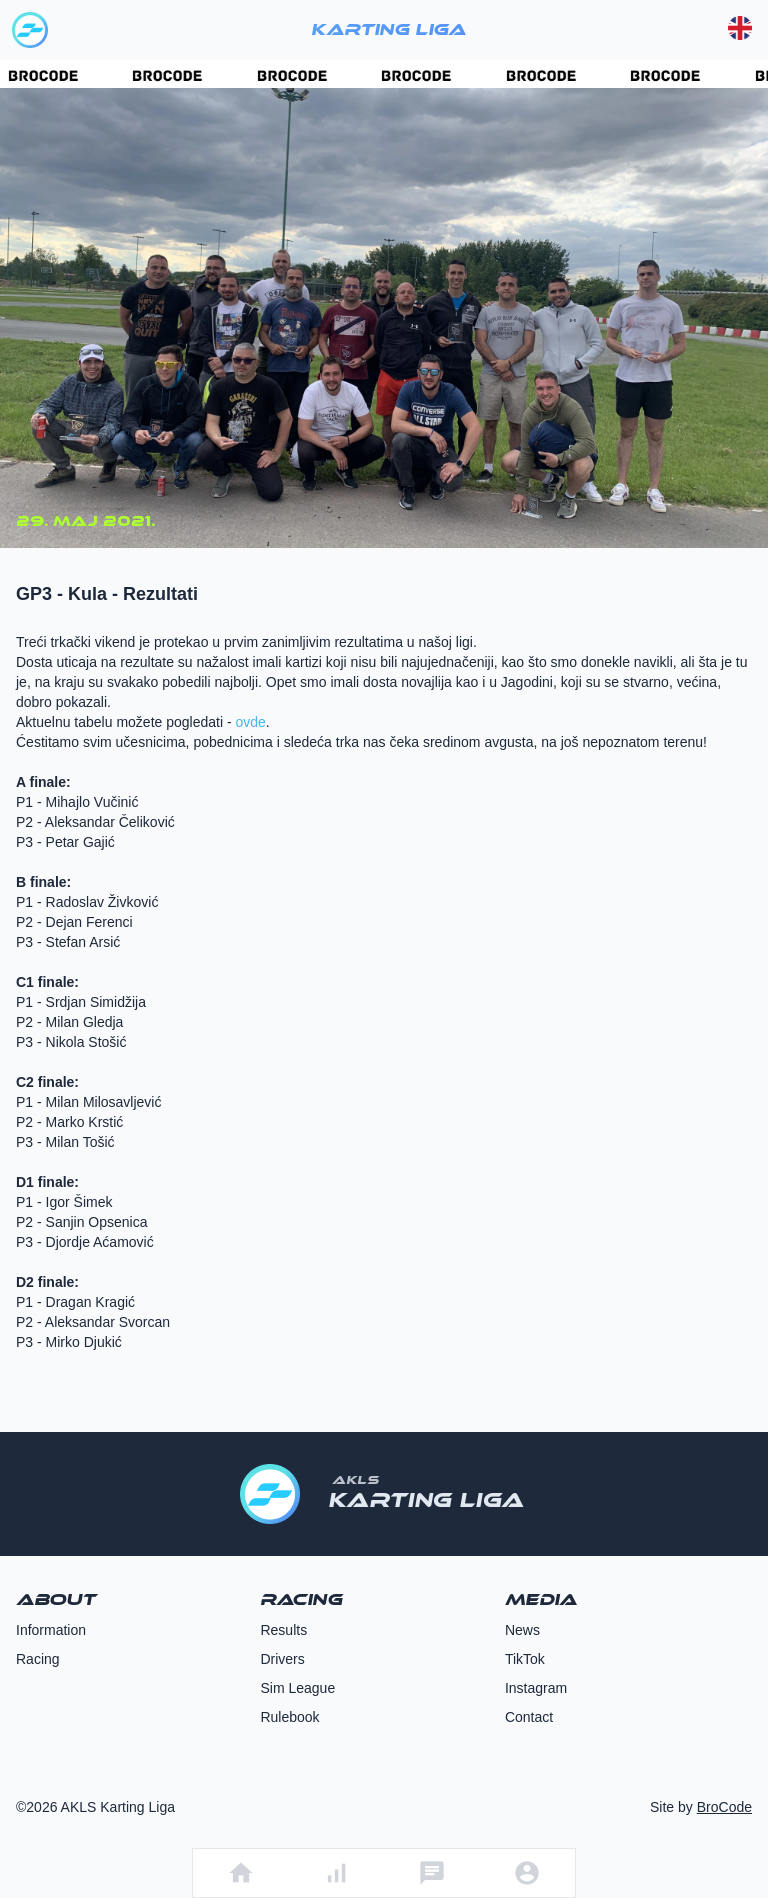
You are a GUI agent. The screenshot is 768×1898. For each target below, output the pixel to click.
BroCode (724, 1807)
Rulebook (289, 1717)
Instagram (536, 1688)
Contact (529, 1717)
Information (51, 1630)
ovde (250, 722)
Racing (38, 1659)
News (522, 1630)
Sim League (297, 1688)
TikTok (525, 1659)
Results (283, 1630)
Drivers (282, 1659)
